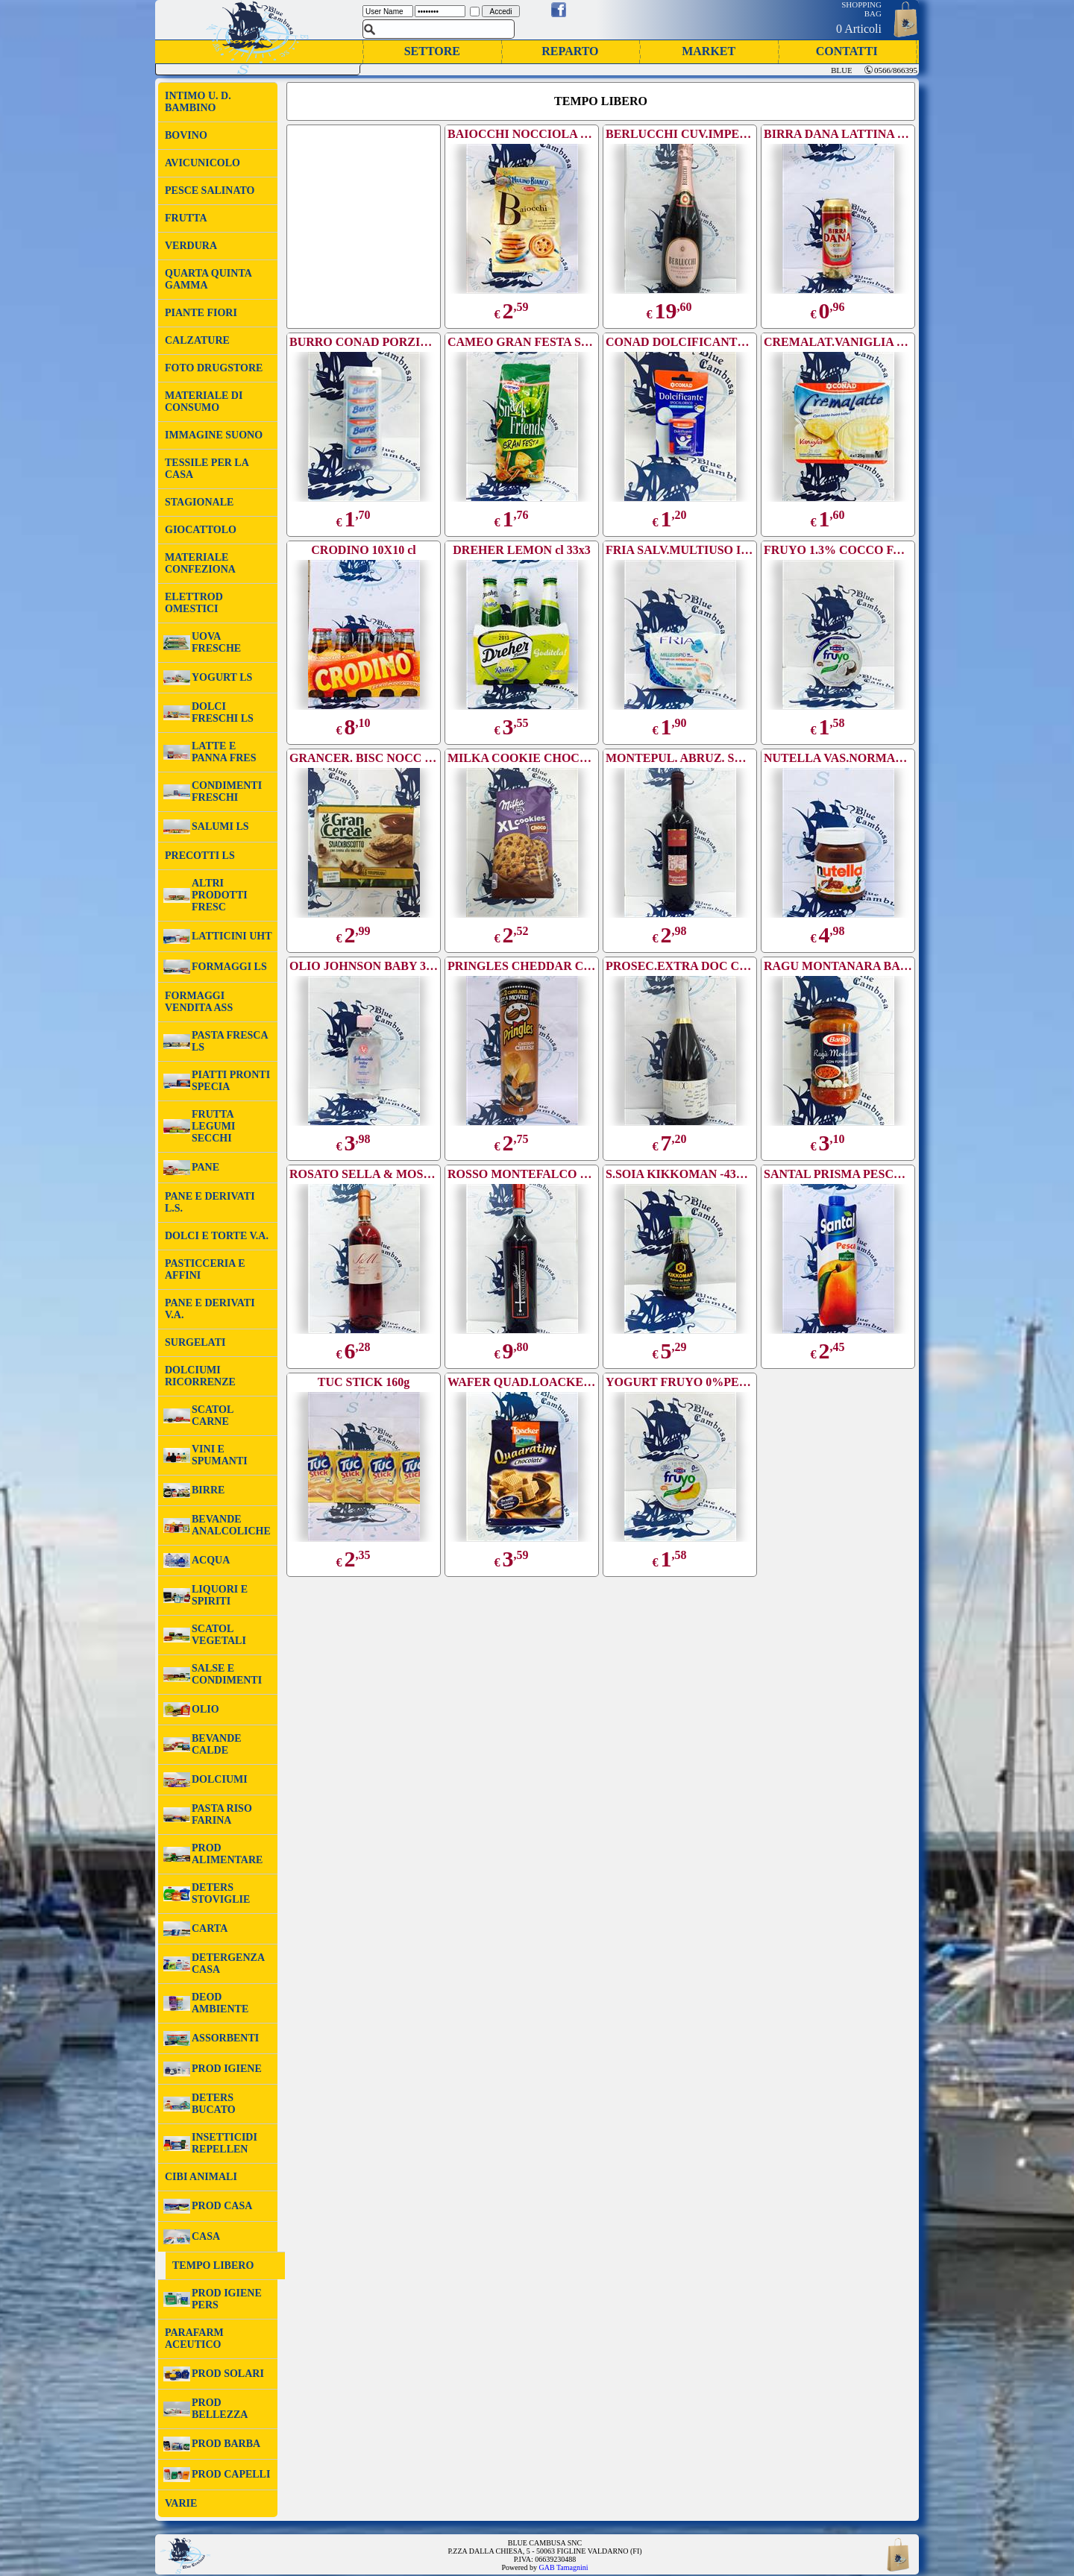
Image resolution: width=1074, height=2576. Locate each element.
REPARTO (569, 51)
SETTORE (432, 51)
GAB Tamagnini (563, 2567)
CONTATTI (847, 51)
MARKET (708, 51)
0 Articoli (859, 28)
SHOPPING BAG (861, 9)
